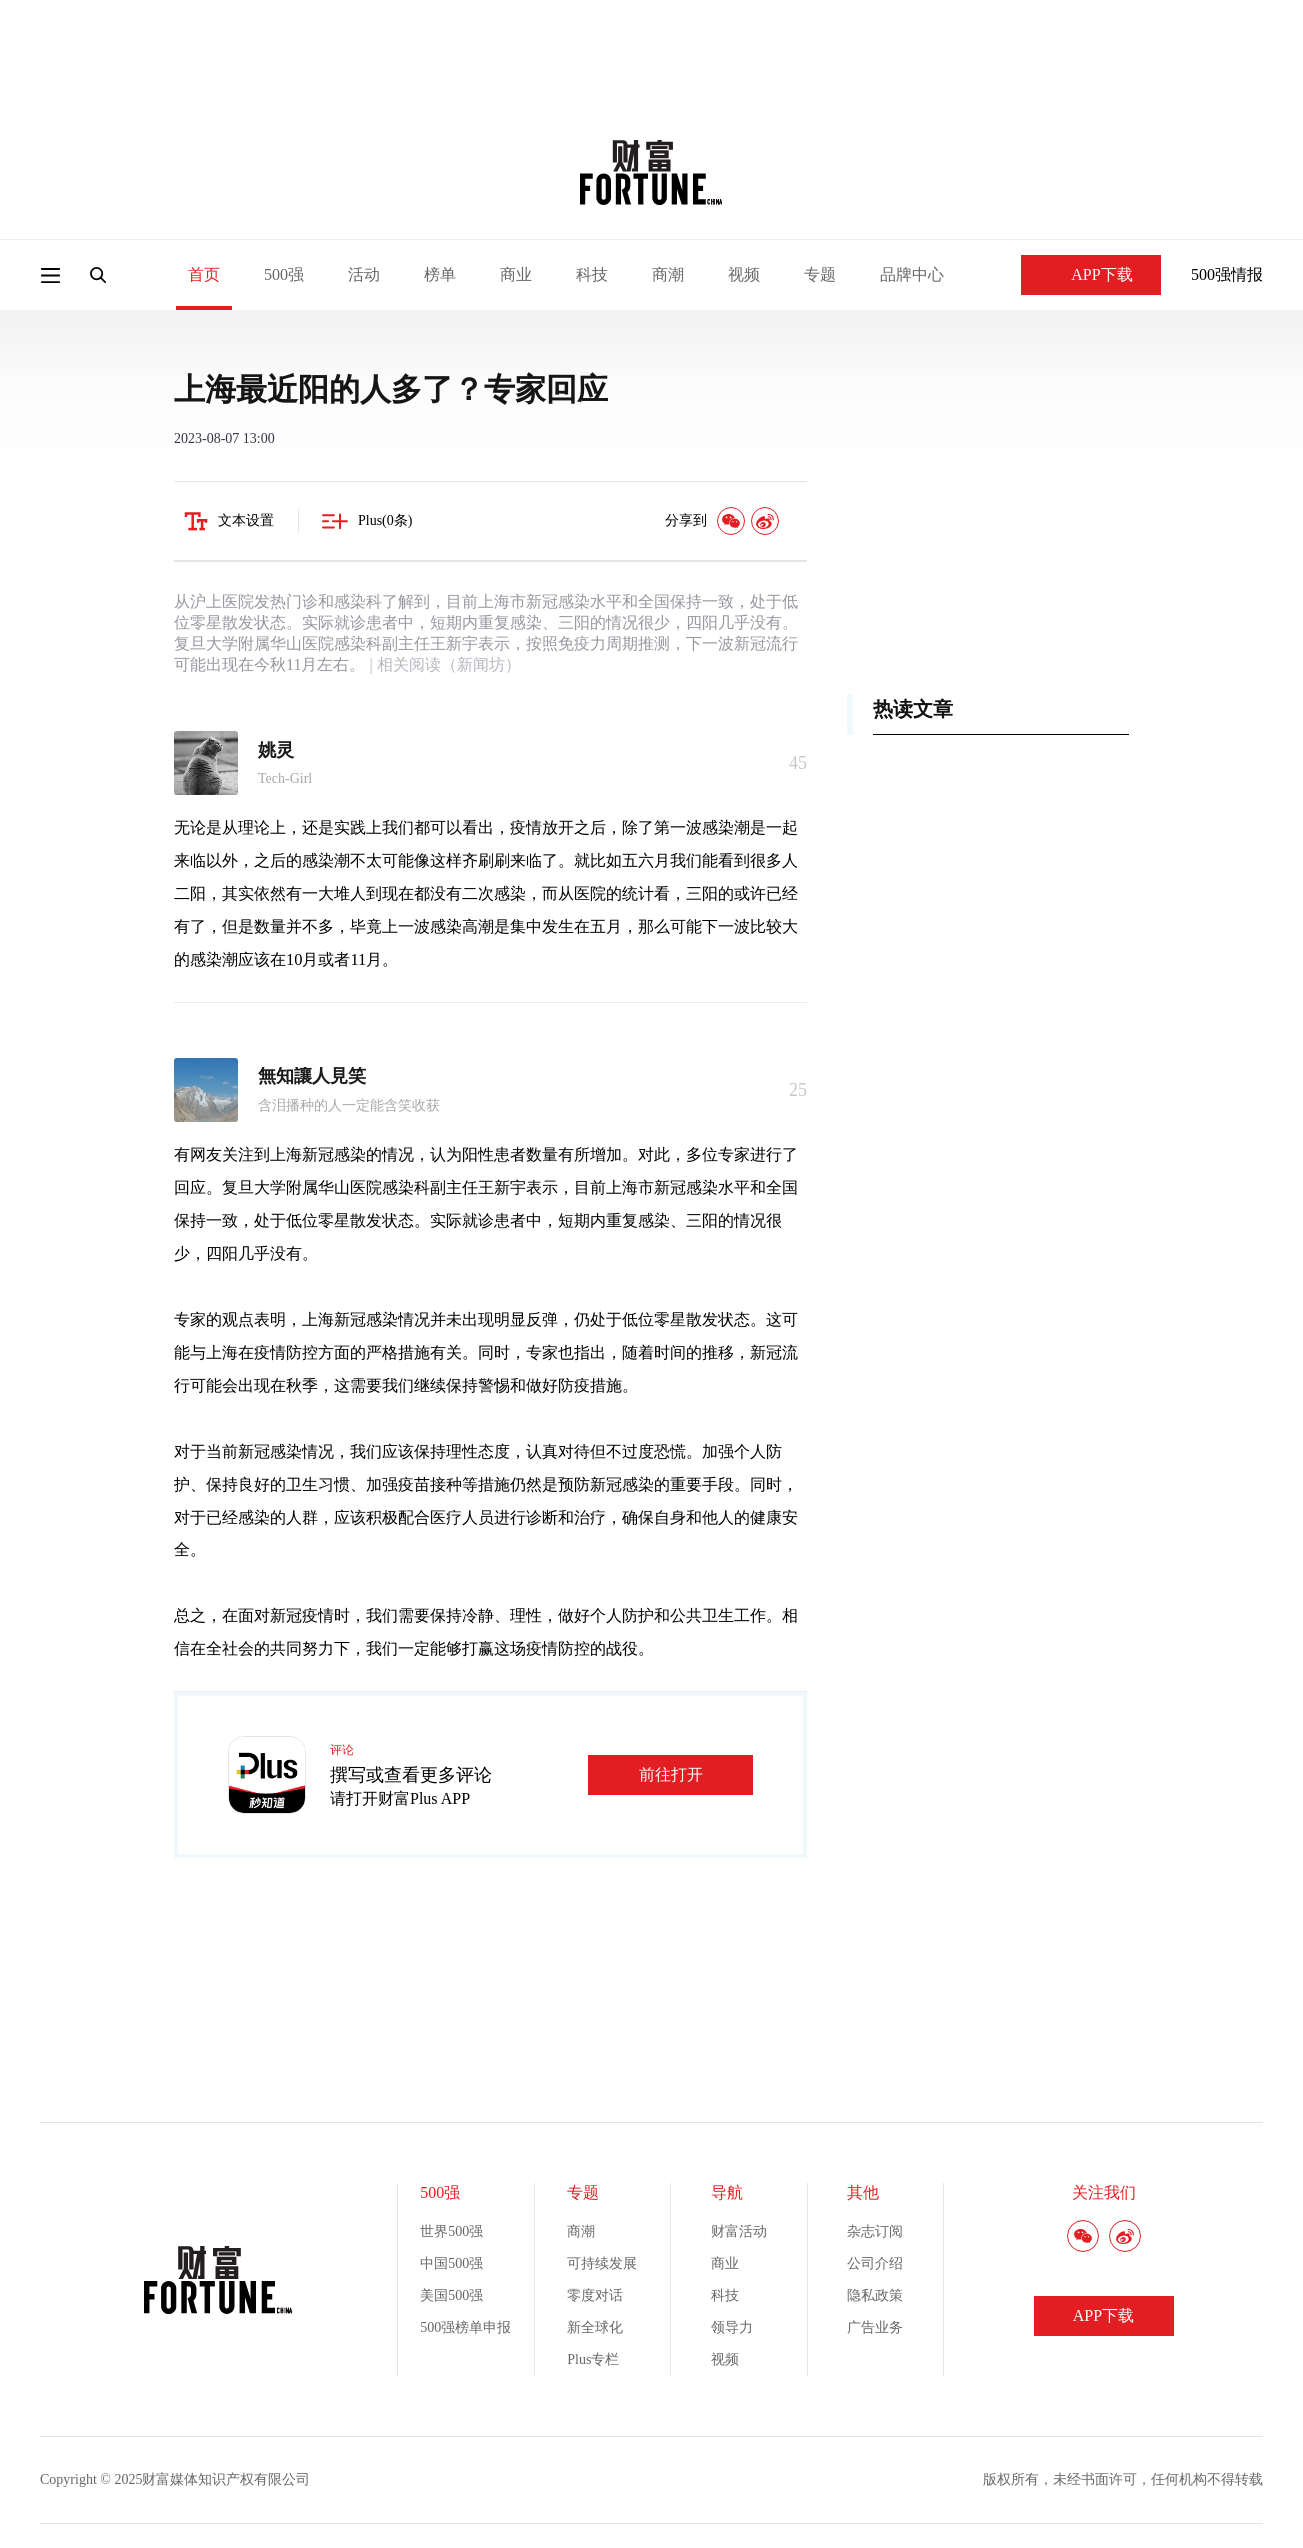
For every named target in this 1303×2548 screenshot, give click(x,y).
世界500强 (451, 2231)
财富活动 (739, 2231)
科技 (592, 274)
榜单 (440, 274)
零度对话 (595, 2295)
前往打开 (671, 1774)
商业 (516, 274)
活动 (364, 274)
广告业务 (875, 2327)
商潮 (668, 274)
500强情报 (1227, 274)
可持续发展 (602, 2263)
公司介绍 (875, 2263)
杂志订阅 (875, 2231)
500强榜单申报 (465, 2327)
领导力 (732, 2327)
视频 (744, 274)
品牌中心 (912, 274)
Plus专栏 (593, 2359)
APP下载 (1090, 274)
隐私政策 (875, 2295)
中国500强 (451, 2263)
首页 (204, 274)
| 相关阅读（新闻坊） (442, 664)
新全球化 (595, 2327)
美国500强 (451, 2295)
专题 (820, 274)
